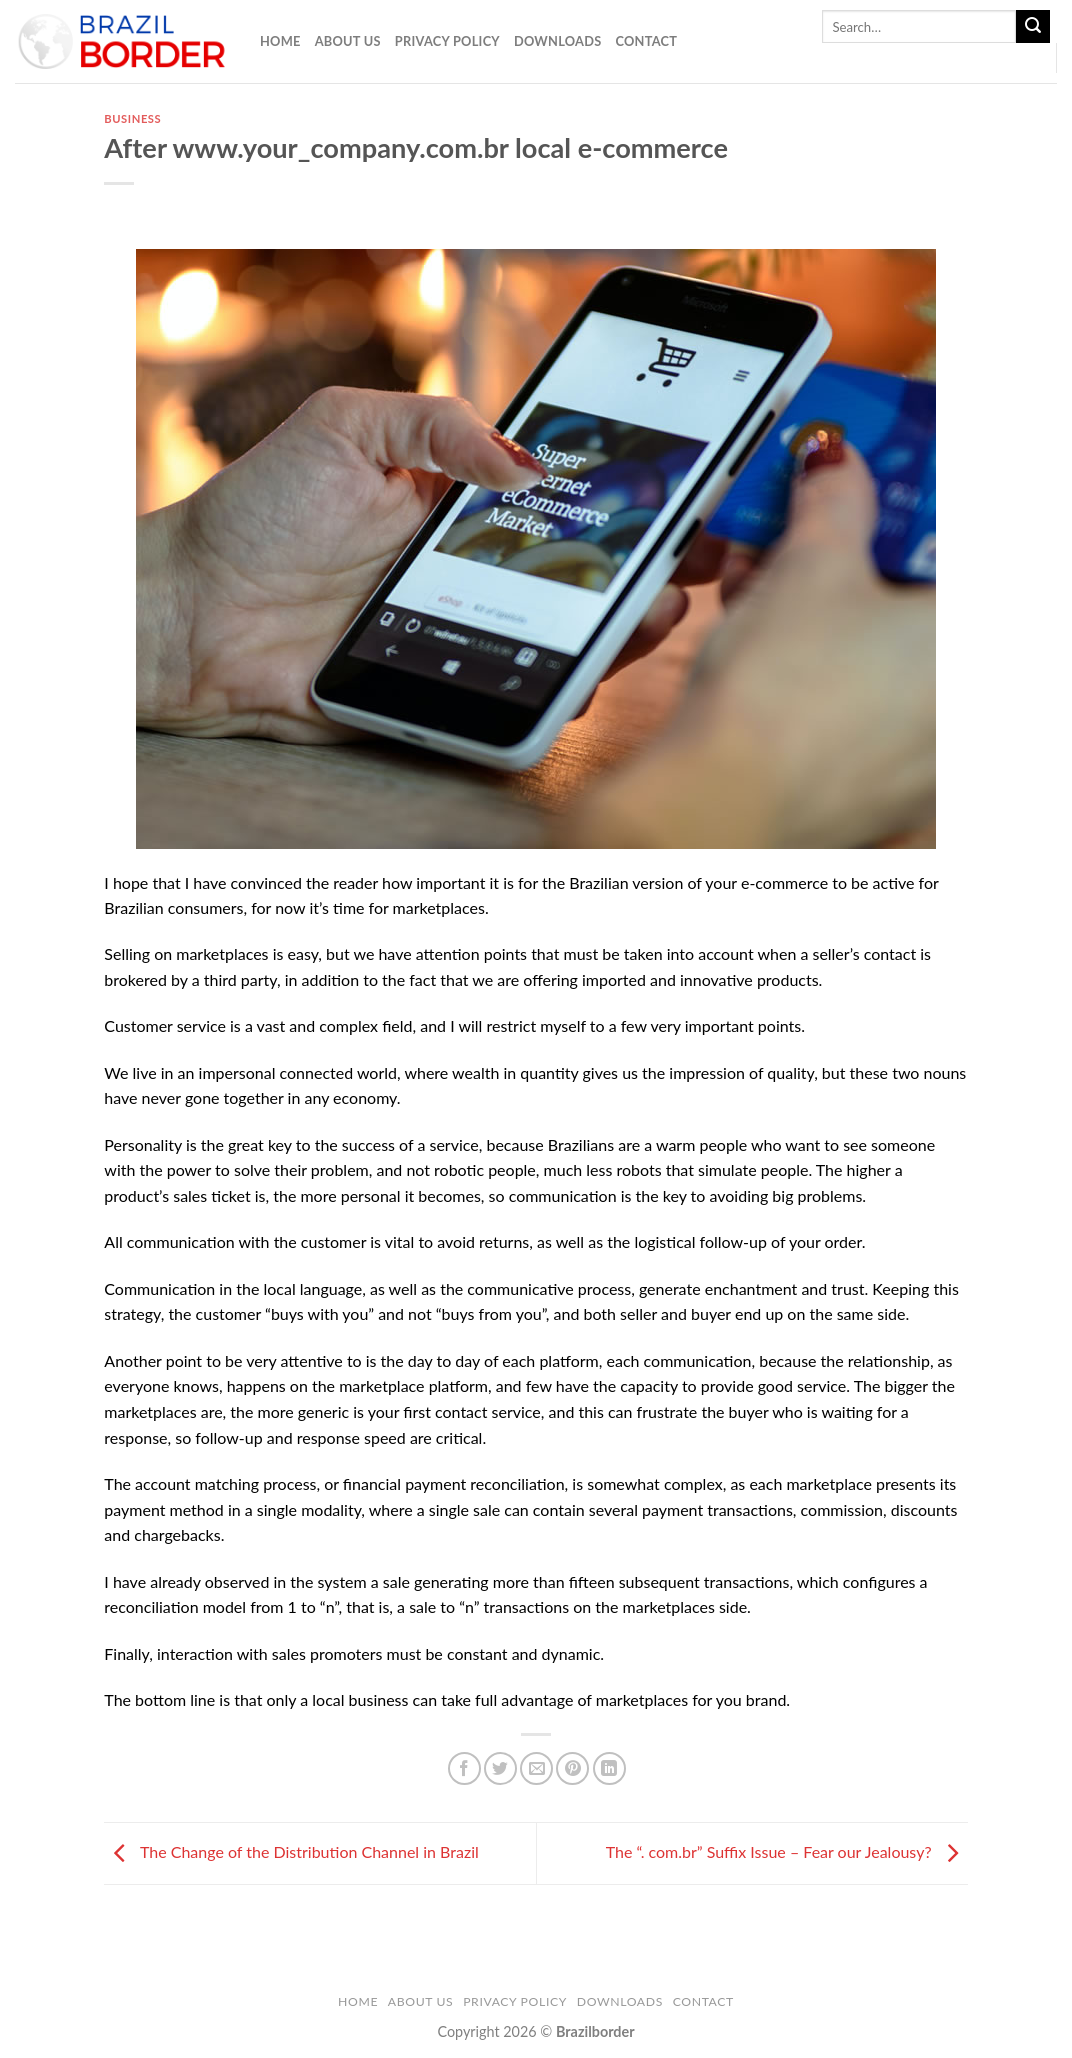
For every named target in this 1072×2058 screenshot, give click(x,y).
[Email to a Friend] (536, 1768)
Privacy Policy (447, 41)
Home (280, 41)
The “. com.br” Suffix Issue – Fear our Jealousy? (787, 1851)
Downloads (558, 41)
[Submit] (1033, 27)
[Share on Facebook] (464, 1768)
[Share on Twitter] (500, 1768)
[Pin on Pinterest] (572, 1768)
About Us (348, 41)
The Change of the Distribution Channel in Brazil (291, 1851)
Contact (646, 41)
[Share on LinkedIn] (609, 1768)
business (132, 118)
